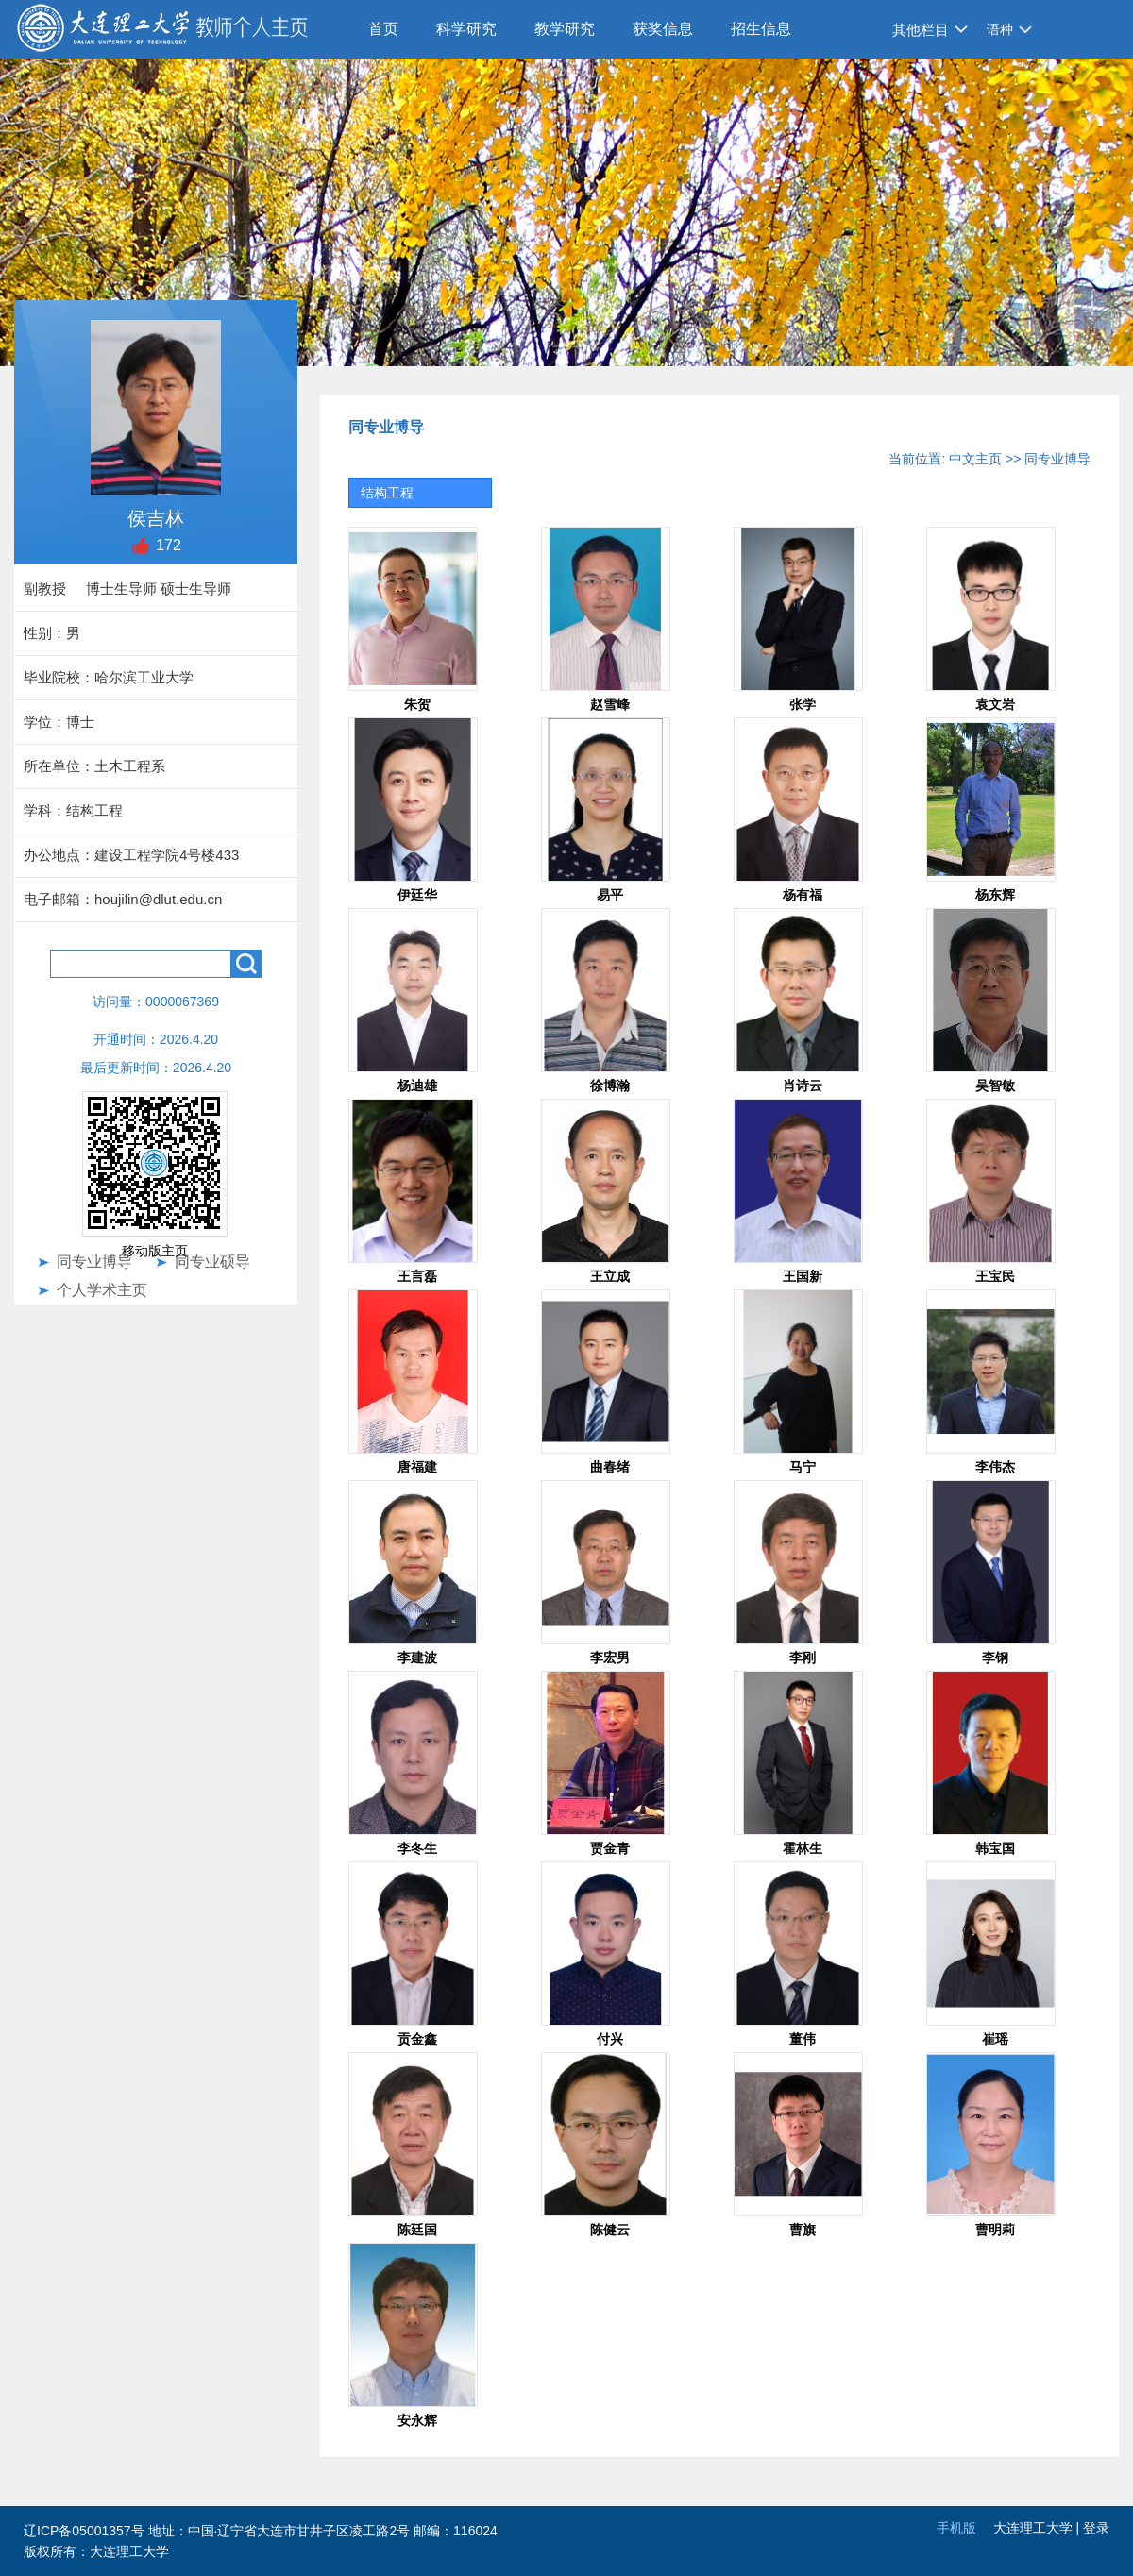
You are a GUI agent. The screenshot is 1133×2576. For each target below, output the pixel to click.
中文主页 (975, 458)
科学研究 (466, 29)
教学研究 (564, 29)
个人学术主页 (102, 1290)
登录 (1096, 2527)
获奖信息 (663, 29)
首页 (383, 29)
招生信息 (761, 29)
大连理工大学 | (1038, 2527)
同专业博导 (94, 1262)
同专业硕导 (212, 1262)
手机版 (956, 2527)
